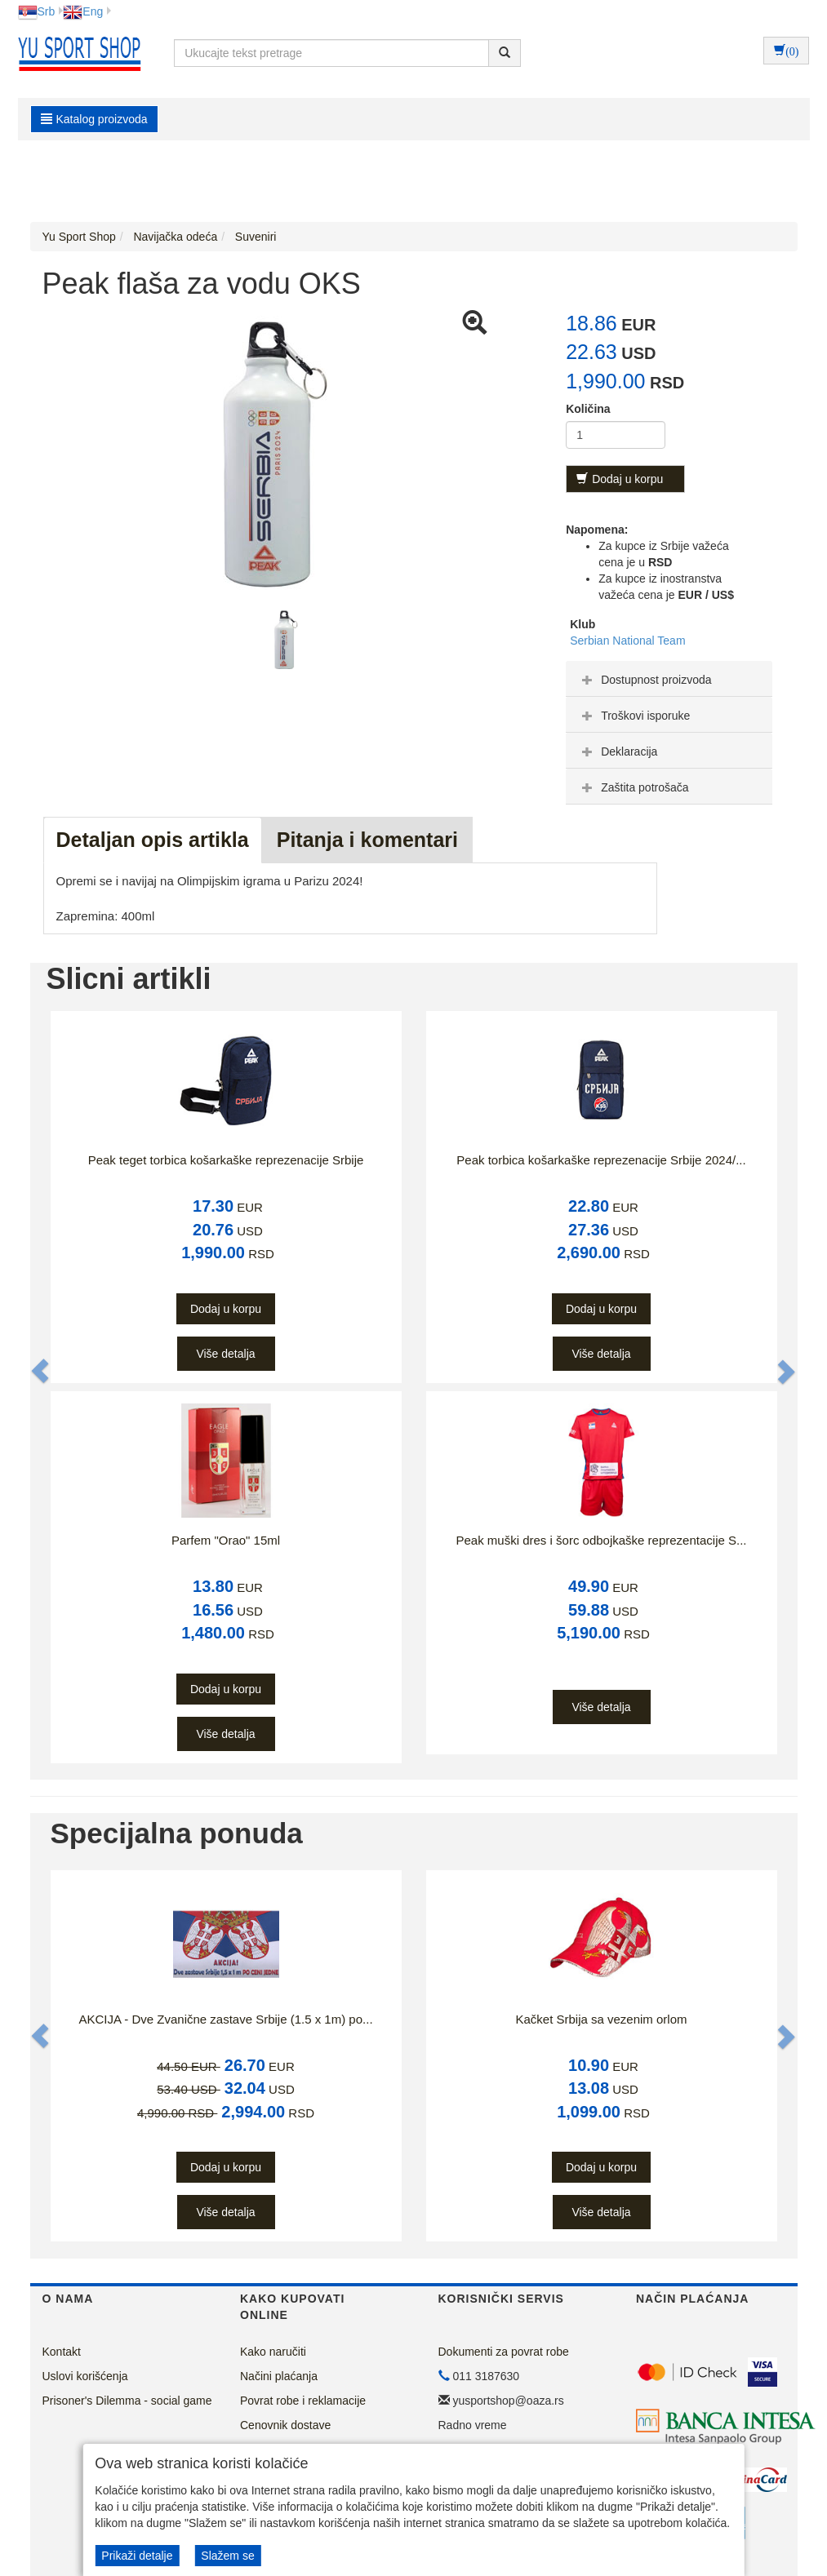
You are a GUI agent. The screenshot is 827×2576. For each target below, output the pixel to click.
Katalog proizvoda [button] (94, 119)
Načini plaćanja (279, 2376)
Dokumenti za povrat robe (503, 2351)
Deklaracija (617, 751)
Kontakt (61, 2351)
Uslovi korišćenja (85, 2376)
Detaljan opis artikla (152, 839)
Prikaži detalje (136, 2555)
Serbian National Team (627, 640)
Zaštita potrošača (633, 787)
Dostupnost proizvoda (644, 679)
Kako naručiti (273, 2351)
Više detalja (225, 1353)
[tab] (669, 679)
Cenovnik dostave (285, 2425)
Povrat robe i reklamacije (303, 2400)
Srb (37, 11)
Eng (83, 11)
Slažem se (227, 2555)
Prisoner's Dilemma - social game (127, 2400)
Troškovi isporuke (634, 715)
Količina (588, 408)
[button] (41, 1371)
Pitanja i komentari (367, 839)
